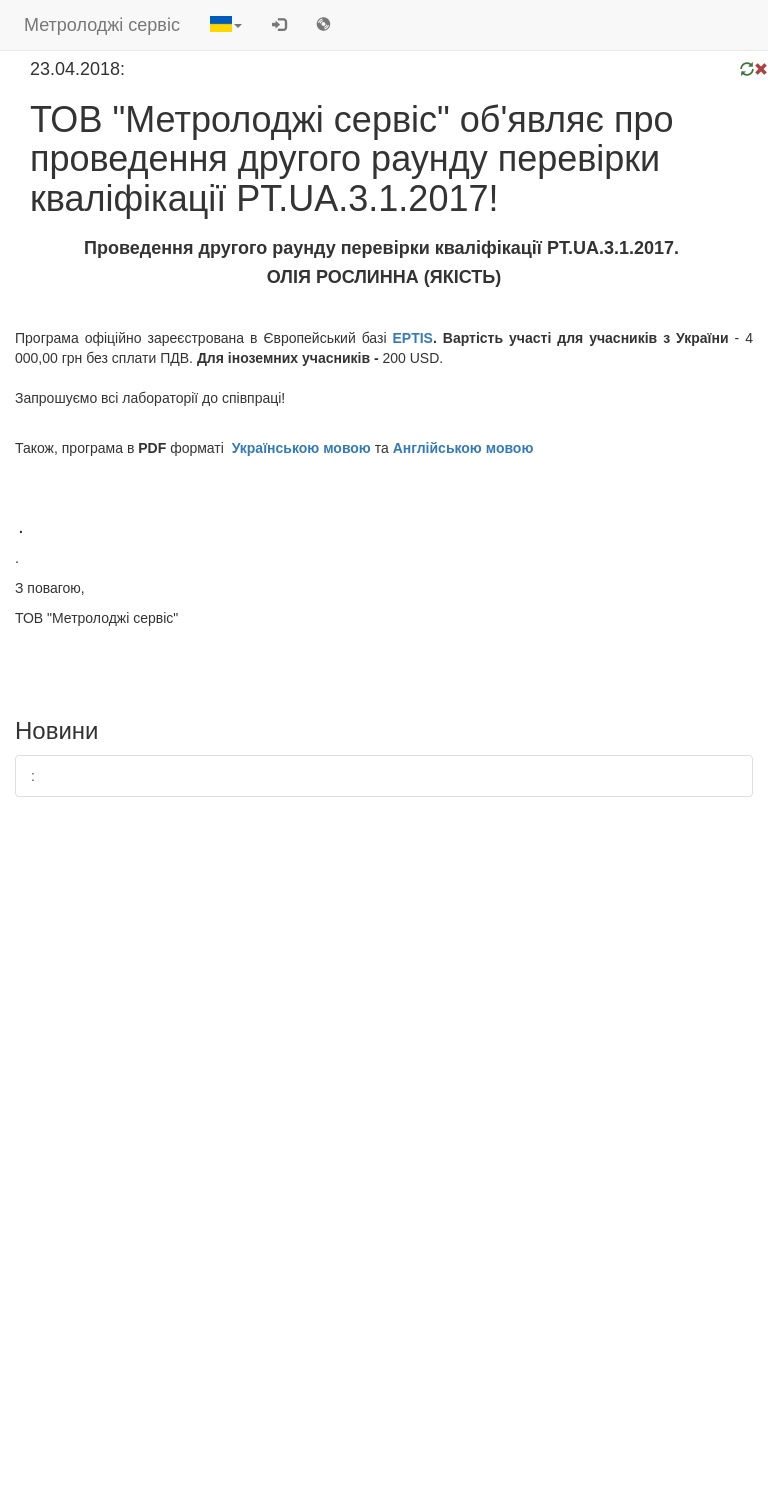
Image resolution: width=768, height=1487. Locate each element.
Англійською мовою (463, 448)
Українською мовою (301, 448)
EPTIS (413, 338)
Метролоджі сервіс (102, 25)
